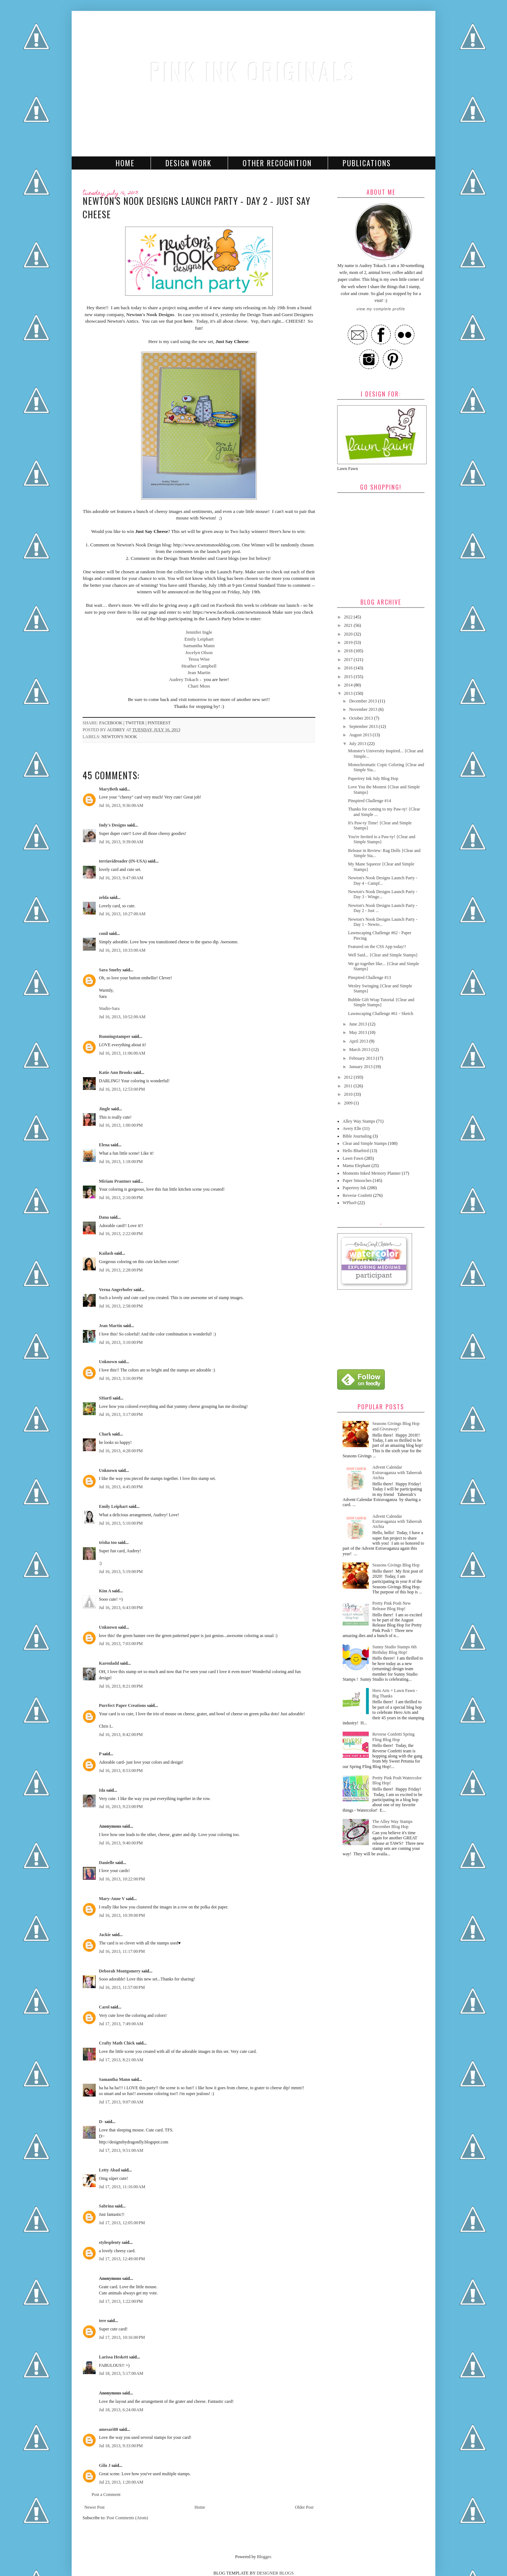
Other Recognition (277, 163)
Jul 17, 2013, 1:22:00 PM (121, 2301)
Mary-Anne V (112, 1898)
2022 (349, 617)
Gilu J (105, 2465)
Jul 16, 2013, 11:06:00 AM (122, 1053)
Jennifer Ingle (199, 632)
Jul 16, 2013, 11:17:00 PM (122, 1951)
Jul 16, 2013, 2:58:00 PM (121, 1306)
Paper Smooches (357, 1180)
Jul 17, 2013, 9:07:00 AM (121, 2102)
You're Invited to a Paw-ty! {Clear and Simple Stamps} (381, 839)
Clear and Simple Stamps (365, 1143)
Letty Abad (109, 2170)
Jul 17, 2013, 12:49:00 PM (122, 2258)
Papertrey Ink (354, 1187)
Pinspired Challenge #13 (369, 977)
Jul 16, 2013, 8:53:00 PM (121, 1770)
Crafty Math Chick (117, 2043)
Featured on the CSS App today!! (377, 946)
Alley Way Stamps (359, 1121)
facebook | (112, 722)
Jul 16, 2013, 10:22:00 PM (122, 1879)
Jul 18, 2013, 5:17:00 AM (121, 2373)
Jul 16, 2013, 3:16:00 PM (121, 1378)
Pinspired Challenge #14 (369, 800)
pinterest (159, 722)
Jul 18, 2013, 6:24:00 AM (121, 2409)
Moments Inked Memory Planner (372, 1173)
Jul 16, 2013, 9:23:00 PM (121, 1806)
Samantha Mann (199, 645)
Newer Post (94, 2507)
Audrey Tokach (183, 679)
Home (125, 163)
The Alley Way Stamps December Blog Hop (392, 1824)
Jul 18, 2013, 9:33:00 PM (121, 2445)
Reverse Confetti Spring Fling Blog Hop (393, 1737)
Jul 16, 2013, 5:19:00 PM (121, 1571)
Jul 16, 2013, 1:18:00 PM (121, 1161)
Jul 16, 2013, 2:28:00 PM (121, 1270)
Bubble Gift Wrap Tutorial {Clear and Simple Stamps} (381, 1002)
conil (103, 933)
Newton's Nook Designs (150, 314)
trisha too (108, 1542)
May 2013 (358, 1032)
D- (101, 2121)
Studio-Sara (109, 1008)
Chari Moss (199, 686)
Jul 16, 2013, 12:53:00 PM (122, 1089)
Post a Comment (106, 2494)
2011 (349, 1085)
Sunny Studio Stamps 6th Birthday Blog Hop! (394, 1649)
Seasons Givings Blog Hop (396, 1565)
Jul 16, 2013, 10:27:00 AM (122, 913)
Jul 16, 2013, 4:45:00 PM (121, 1486)
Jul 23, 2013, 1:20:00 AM (121, 2482)
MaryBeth (108, 789)
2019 (349, 642)
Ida (102, 1790)
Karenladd (109, 1663)
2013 (349, 693)
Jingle (104, 1108)
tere (102, 2320)
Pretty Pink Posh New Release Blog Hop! (391, 1606)
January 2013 (361, 1066)
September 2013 (364, 726)
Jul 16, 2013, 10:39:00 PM (122, 1915)
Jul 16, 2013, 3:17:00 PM (121, 1414)
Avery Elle (352, 1128)
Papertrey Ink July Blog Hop (373, 778)
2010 (349, 1094)
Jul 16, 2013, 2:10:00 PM (121, 1197)
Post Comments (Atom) (127, 2517)
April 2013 (359, 1041)
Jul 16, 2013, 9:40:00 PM (121, 1843)
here (188, 321)
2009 (349, 1103)
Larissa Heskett (113, 2357)
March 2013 (360, 1049)
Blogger (264, 2556)
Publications (367, 163)
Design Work (188, 163)
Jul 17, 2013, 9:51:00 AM (121, 2150)
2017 (349, 659)
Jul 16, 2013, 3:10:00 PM (121, 1342)
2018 (349, 650)
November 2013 (364, 709)
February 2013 (362, 1058)
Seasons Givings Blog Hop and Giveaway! (396, 1426)
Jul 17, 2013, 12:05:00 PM (122, 2222)
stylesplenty (110, 2242)
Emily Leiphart (198, 639)
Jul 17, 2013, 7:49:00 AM (121, 2023)
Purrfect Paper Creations (122, 1705)
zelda (104, 897)
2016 (349, 667)
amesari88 (108, 2429)
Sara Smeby (110, 969)
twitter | (136, 722)
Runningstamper (114, 1036)
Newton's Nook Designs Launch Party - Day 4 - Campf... (382, 880)
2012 (349, 1077)
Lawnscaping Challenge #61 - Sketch (380, 1013)
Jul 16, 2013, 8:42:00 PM (121, 1734)
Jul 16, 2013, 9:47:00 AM (121, 877)
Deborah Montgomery (119, 1971)
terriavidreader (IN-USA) (123, 861)
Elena (104, 1144)
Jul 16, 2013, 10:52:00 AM (122, 1016)
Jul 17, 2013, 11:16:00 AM (122, 2186)
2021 (349, 625)
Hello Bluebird (356, 1150)
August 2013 (361, 734)
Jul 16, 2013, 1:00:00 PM (121, 1125)
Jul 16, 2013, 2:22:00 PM (121, 1233)
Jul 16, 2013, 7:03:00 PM (121, 1643)
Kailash (106, 1253)
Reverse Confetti (357, 1195)
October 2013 (361, 718)
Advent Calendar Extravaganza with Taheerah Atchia (397, 1472)
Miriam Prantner (115, 1181)
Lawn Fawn (353, 1158)
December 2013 (363, 701)
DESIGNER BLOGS (275, 2573)
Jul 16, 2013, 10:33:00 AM (122, 950)
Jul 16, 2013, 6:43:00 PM (121, 1607)
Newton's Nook (119, 736)
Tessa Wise (199, 659)
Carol (104, 2007)
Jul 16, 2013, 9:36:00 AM (121, 805)
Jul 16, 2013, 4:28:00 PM (121, 1450)
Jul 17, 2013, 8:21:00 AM (121, 2059)
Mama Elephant (356, 1165)
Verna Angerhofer (115, 1289)
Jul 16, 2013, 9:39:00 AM (121, 841)
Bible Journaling (357, 1136)
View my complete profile (380, 309)
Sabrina (106, 2206)
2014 (349, 685)
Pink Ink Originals (253, 71)
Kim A (105, 1590)
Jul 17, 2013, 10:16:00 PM (122, 2337)
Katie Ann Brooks (115, 1072)
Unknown (108, 1361)
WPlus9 (349, 1202)
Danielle (106, 1862)
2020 (349, 634)
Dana (104, 1217)
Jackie (105, 1934)
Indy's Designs (112, 825)
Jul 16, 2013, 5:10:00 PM (121, 1523)
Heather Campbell (198, 666)
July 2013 (358, 743)
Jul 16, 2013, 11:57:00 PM (122, 1987)
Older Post (304, 2507)
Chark (105, 1434)
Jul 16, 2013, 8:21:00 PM (121, 1686)
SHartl (105, 1398)
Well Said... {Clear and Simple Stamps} (383, 954)
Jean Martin (199, 672)
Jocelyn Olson (198, 652)
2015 (349, 676)
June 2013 (358, 1024)
